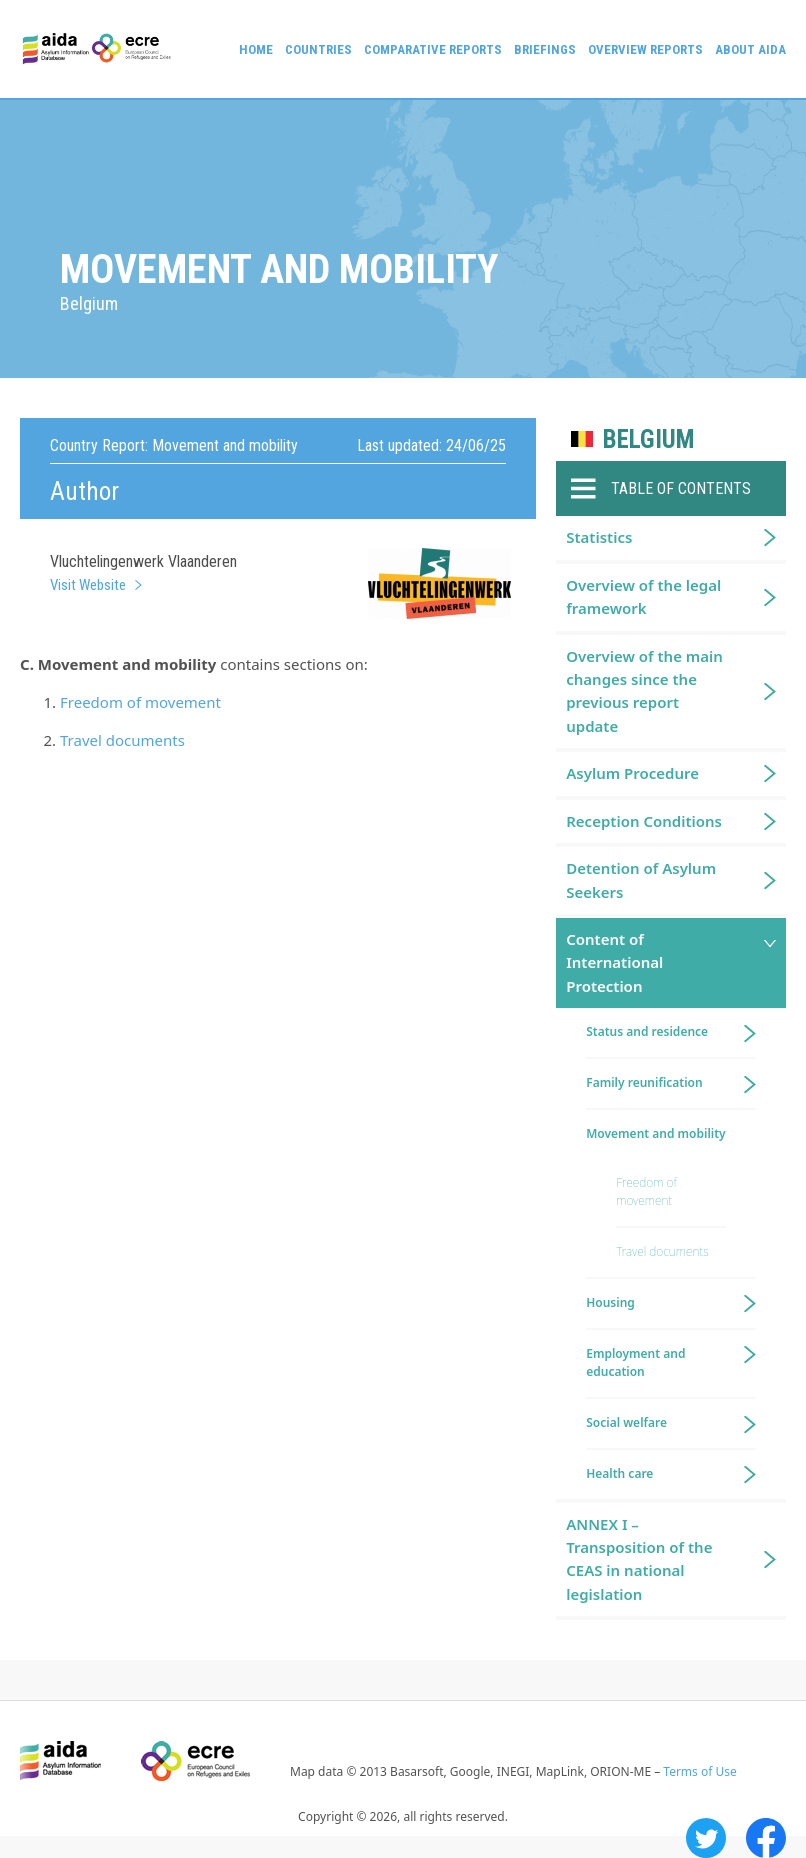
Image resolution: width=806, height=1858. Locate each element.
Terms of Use (699, 1771)
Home (256, 49)
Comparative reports (433, 49)
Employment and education (635, 1363)
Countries (318, 49)
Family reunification (644, 1082)
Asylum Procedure (632, 773)
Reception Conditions (644, 821)
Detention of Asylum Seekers (641, 879)
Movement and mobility (655, 1133)
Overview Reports (645, 49)
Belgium (648, 439)
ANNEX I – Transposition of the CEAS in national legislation (639, 1559)
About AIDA (750, 49)
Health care (619, 1473)
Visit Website (88, 585)
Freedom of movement (140, 702)
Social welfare (626, 1422)
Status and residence (647, 1031)
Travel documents (122, 740)
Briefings (545, 49)
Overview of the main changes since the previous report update (644, 691)
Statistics (599, 537)
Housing (610, 1302)
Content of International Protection (614, 962)
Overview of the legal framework (643, 596)
